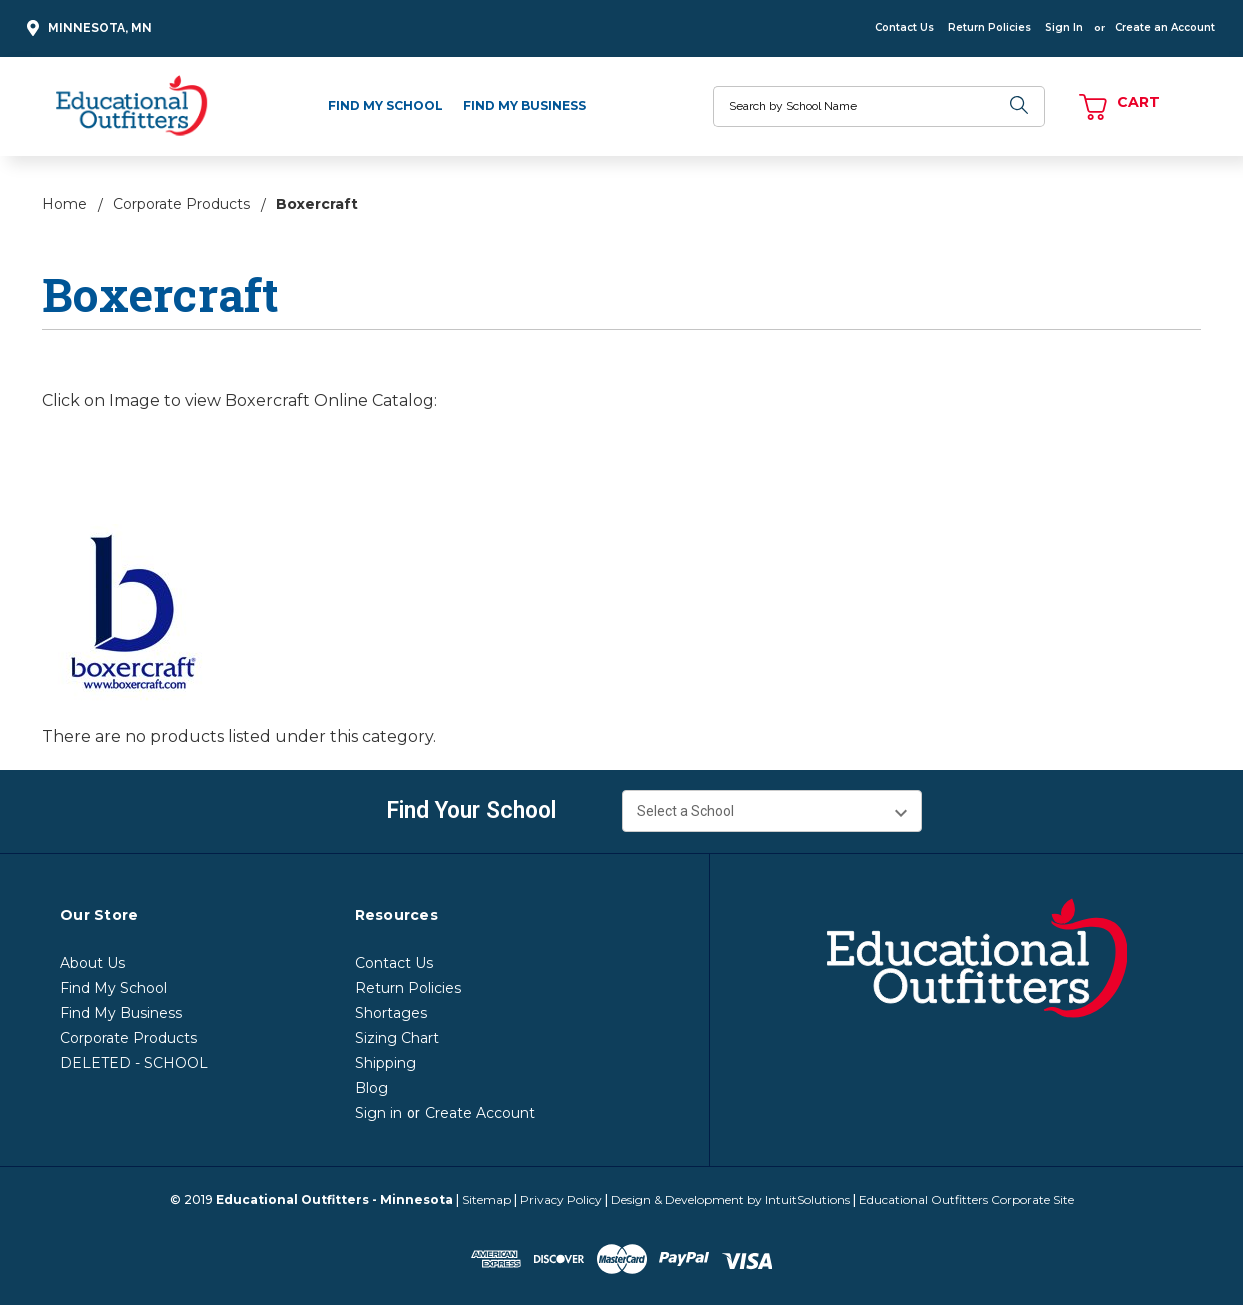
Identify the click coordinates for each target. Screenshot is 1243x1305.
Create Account (480, 1113)
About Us (92, 963)
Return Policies (989, 27)
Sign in (378, 1113)
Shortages (391, 1013)
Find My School (385, 105)
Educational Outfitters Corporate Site (966, 1199)
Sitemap (486, 1199)
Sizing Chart (397, 1038)
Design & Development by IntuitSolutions (730, 1199)
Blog (371, 1088)
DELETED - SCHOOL (134, 1063)
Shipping (385, 1063)
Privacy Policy (561, 1199)
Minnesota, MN (86, 28)
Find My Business (524, 105)
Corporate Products (128, 1038)
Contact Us (904, 27)
